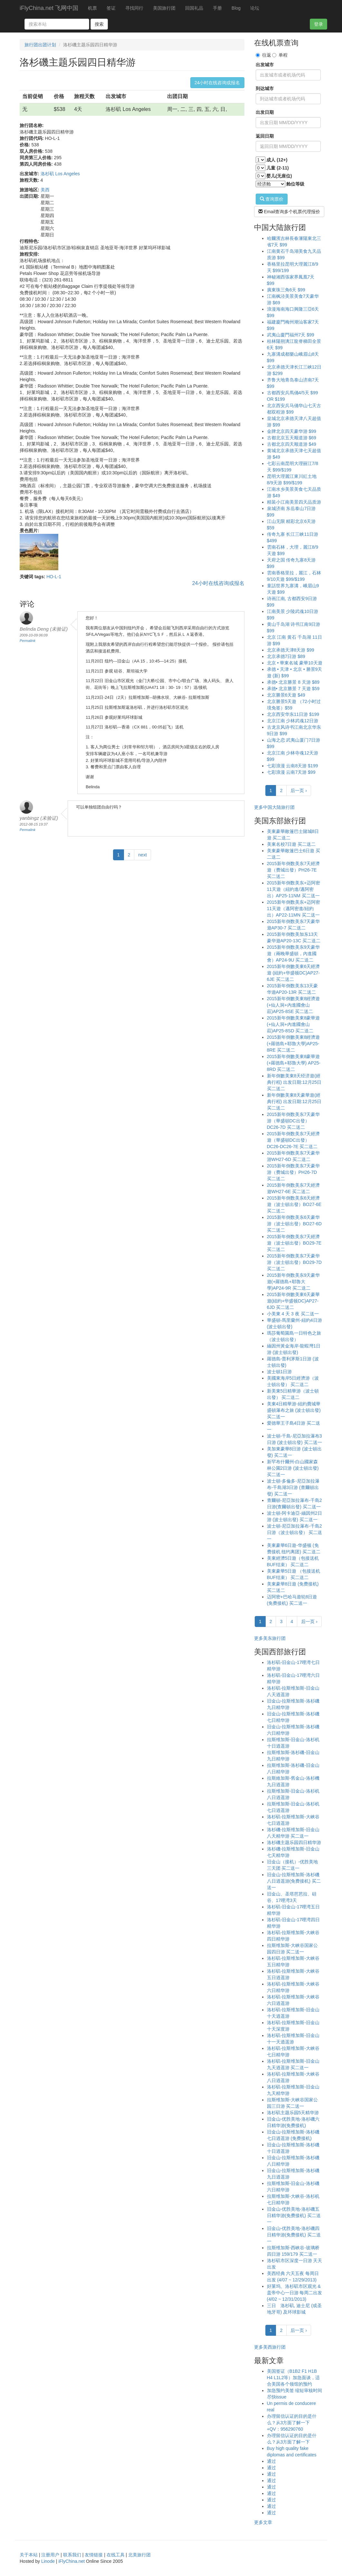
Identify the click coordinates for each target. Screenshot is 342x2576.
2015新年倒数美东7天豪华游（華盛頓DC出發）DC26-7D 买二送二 (293, 1121)
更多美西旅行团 (270, 2347)
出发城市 (265, 64)
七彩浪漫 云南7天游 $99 (291, 772)
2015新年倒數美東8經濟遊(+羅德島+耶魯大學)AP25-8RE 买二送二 (293, 1044)
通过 (271, 2461)
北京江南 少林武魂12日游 (292, 720)
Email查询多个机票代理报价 (289, 211)
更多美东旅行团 (270, 1638)
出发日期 (265, 112)
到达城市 (265, 88)
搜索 (99, 24)
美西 (45, 189)
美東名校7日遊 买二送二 (291, 844)
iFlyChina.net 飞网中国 (49, 8)
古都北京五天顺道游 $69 (291, 437)
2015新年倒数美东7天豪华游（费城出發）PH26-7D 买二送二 (293, 1172)
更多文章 (263, 2522)
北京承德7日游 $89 (286, 656)
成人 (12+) (276, 159)
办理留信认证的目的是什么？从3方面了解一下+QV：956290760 (292, 2423)
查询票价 (272, 199)
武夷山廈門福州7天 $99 (290, 334)
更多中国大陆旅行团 (274, 807)
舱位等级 (295, 184)
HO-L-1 (53, 576)
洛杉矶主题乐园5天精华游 (293, 2112)
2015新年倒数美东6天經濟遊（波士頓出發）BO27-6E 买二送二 (294, 1204)
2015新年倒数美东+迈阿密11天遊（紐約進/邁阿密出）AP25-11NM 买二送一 (293, 889)
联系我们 (72, 2554)
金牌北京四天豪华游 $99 (291, 431)
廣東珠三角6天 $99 (286, 289)
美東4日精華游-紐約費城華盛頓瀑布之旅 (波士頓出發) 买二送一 (294, 1410)
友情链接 (94, 2554)
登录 (318, 24)
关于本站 (29, 2554)
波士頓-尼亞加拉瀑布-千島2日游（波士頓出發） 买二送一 (294, 1532)
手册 (217, 8)
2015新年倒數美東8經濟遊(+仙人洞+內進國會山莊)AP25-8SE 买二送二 (293, 1005)
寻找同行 (134, 8)
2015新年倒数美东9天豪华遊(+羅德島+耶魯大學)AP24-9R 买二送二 (293, 1282)
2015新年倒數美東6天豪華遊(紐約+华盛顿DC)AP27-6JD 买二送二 (293, 1301)
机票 (92, 8)
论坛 (254, 8)
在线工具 (116, 2554)
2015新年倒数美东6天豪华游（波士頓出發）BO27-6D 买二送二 (294, 1224)
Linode (48, 2561)
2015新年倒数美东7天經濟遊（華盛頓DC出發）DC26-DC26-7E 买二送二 (293, 1140)
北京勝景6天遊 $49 (286, 695)
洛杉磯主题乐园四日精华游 (294, 1842)
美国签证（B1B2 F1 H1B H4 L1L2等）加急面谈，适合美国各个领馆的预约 (293, 2378)
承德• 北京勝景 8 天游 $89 (293, 682)
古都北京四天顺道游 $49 (291, 444)
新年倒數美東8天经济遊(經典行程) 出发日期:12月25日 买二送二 (294, 1082)
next (142, 854)
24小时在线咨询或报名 (217, 82)
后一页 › (298, 790)
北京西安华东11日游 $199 (293, 714)
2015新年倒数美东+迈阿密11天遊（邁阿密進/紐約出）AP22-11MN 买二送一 (293, 909)
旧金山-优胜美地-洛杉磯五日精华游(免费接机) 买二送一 (294, 2215)
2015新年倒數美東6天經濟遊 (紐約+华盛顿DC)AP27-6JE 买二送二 (293, 973)
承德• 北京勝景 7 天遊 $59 (293, 688)
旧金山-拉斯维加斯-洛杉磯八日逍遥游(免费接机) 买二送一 (294, 1881)
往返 (263, 55)
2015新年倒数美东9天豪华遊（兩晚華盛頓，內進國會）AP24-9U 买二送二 (293, 954)
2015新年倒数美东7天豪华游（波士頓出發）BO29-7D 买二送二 (294, 1262)
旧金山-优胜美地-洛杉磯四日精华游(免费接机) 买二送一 (294, 2235)
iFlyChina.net (71, 2561)
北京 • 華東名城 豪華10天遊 (294, 662)
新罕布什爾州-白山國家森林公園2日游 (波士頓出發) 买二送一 (293, 1468)
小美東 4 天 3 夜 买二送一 (293, 1313)
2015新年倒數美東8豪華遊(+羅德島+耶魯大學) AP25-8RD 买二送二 (293, 1063)
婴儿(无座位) (279, 175)
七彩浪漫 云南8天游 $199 (292, 765)
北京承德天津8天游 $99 (290, 650)
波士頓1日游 (279, 1371)
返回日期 (265, 136)
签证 (111, 8)
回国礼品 (194, 8)
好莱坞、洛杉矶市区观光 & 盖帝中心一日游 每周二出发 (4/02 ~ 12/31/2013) (294, 2293)
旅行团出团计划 (40, 44)
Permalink (27, 641)
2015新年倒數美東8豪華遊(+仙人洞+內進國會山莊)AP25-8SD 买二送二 (293, 1024)
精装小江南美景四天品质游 (294, 502)
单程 (280, 55)
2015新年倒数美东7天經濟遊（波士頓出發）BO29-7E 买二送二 (294, 1243)
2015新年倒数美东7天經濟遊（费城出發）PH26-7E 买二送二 (293, 870)
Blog (236, 8)
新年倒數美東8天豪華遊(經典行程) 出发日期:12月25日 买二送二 (294, 1101)
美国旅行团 (164, 8)
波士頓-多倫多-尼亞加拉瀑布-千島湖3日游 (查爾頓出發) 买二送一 (293, 1487)
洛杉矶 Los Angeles (60, 173)
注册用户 (50, 2554)
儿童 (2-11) (277, 167)
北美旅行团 (139, 2554)
